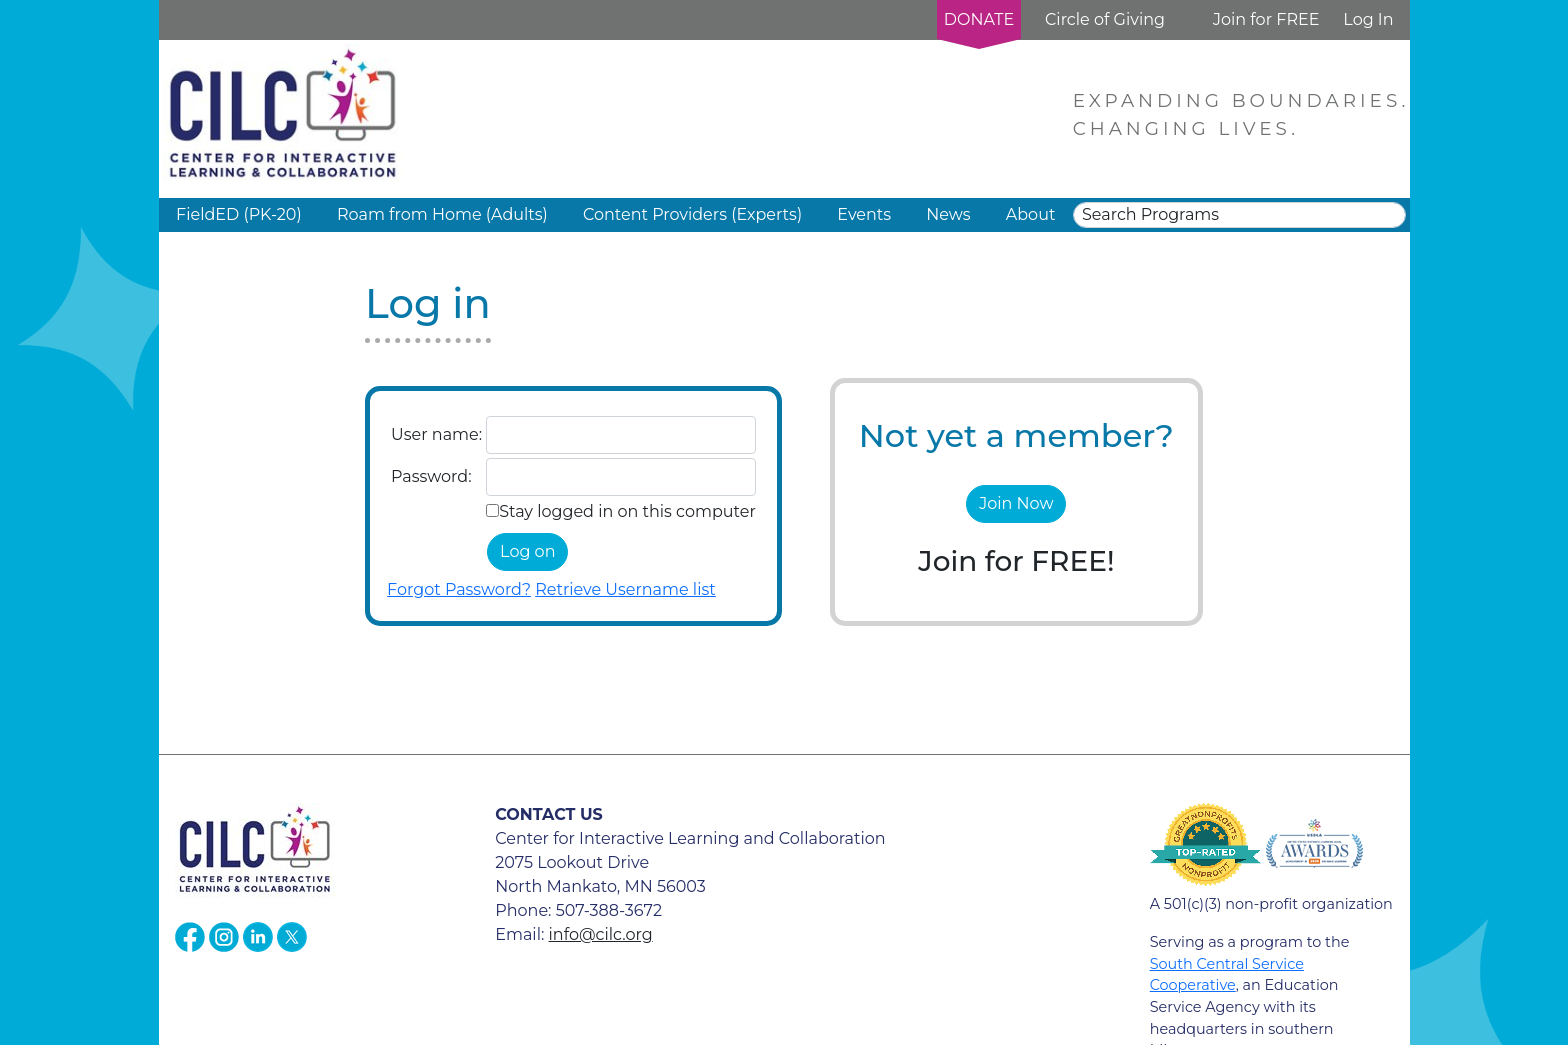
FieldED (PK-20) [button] (239, 214)
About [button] (1031, 214)
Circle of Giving (1105, 19)
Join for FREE (1266, 19)
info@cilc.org (601, 934)
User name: (436, 434)
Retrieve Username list (625, 589)
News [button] (948, 214)
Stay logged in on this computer (627, 511)
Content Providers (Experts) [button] (692, 214)
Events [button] (864, 214)
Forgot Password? (459, 589)
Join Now (1016, 503)
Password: (431, 476)
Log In (1368, 19)
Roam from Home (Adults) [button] (442, 214)
